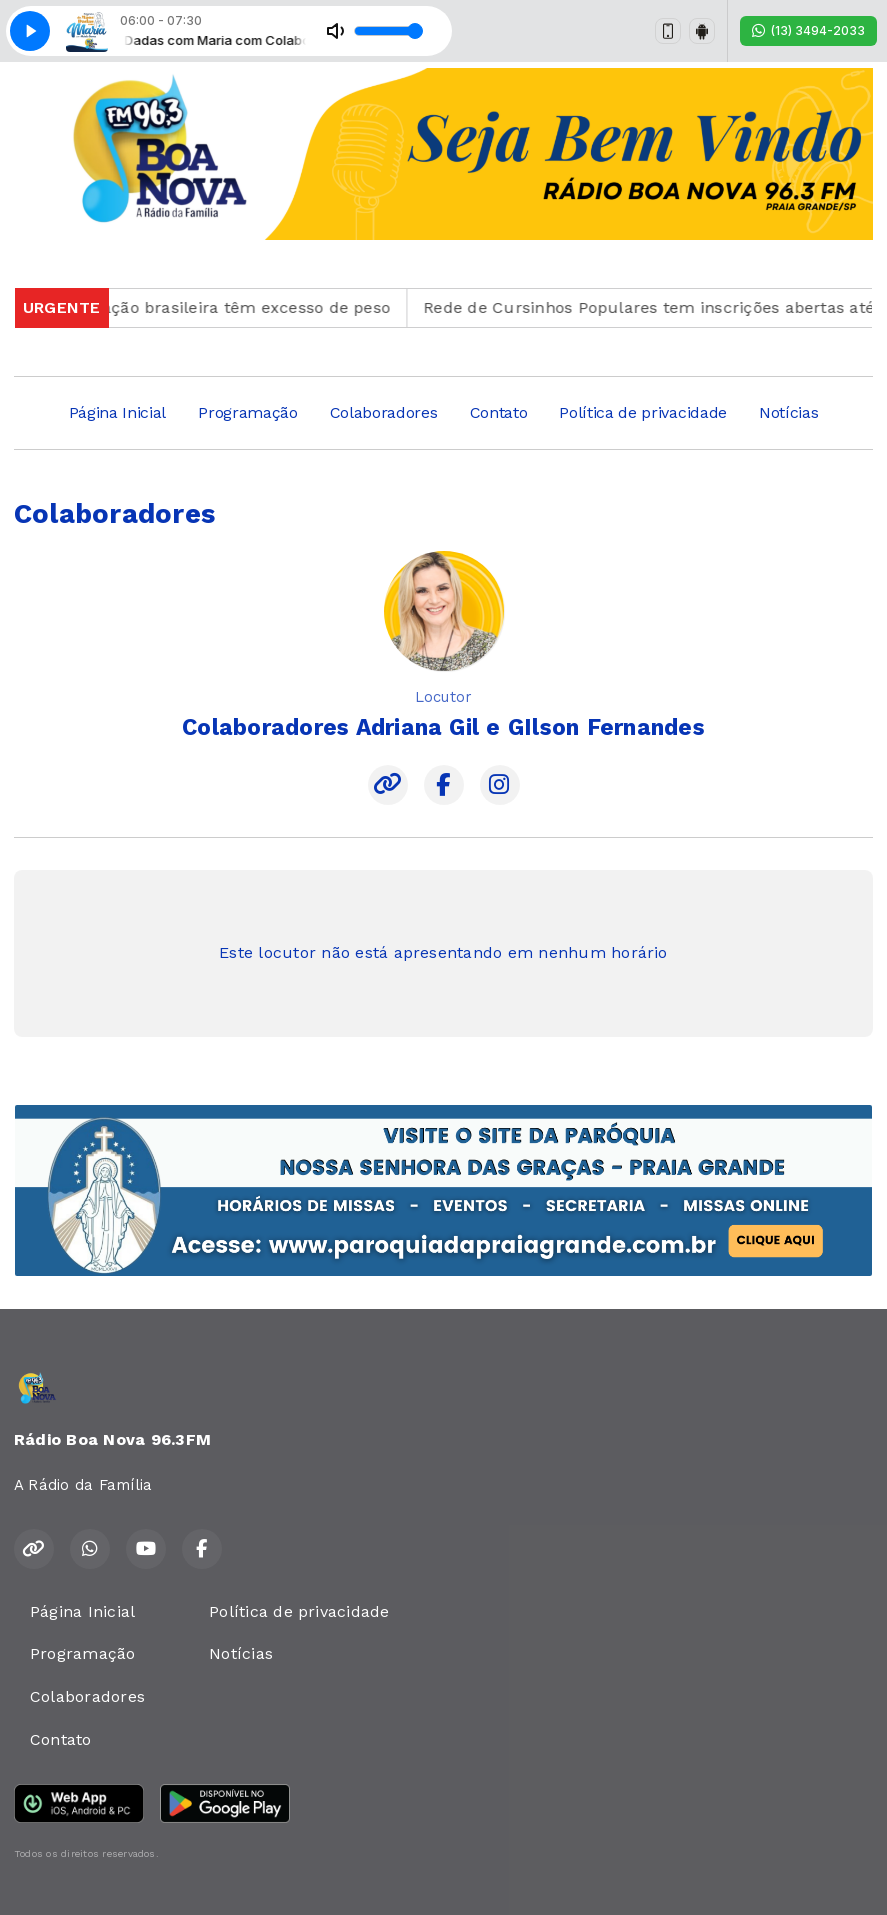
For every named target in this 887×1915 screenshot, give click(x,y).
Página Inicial (118, 412)
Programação (247, 412)
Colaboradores (384, 412)
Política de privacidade (643, 412)
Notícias (788, 412)
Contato (499, 412)
